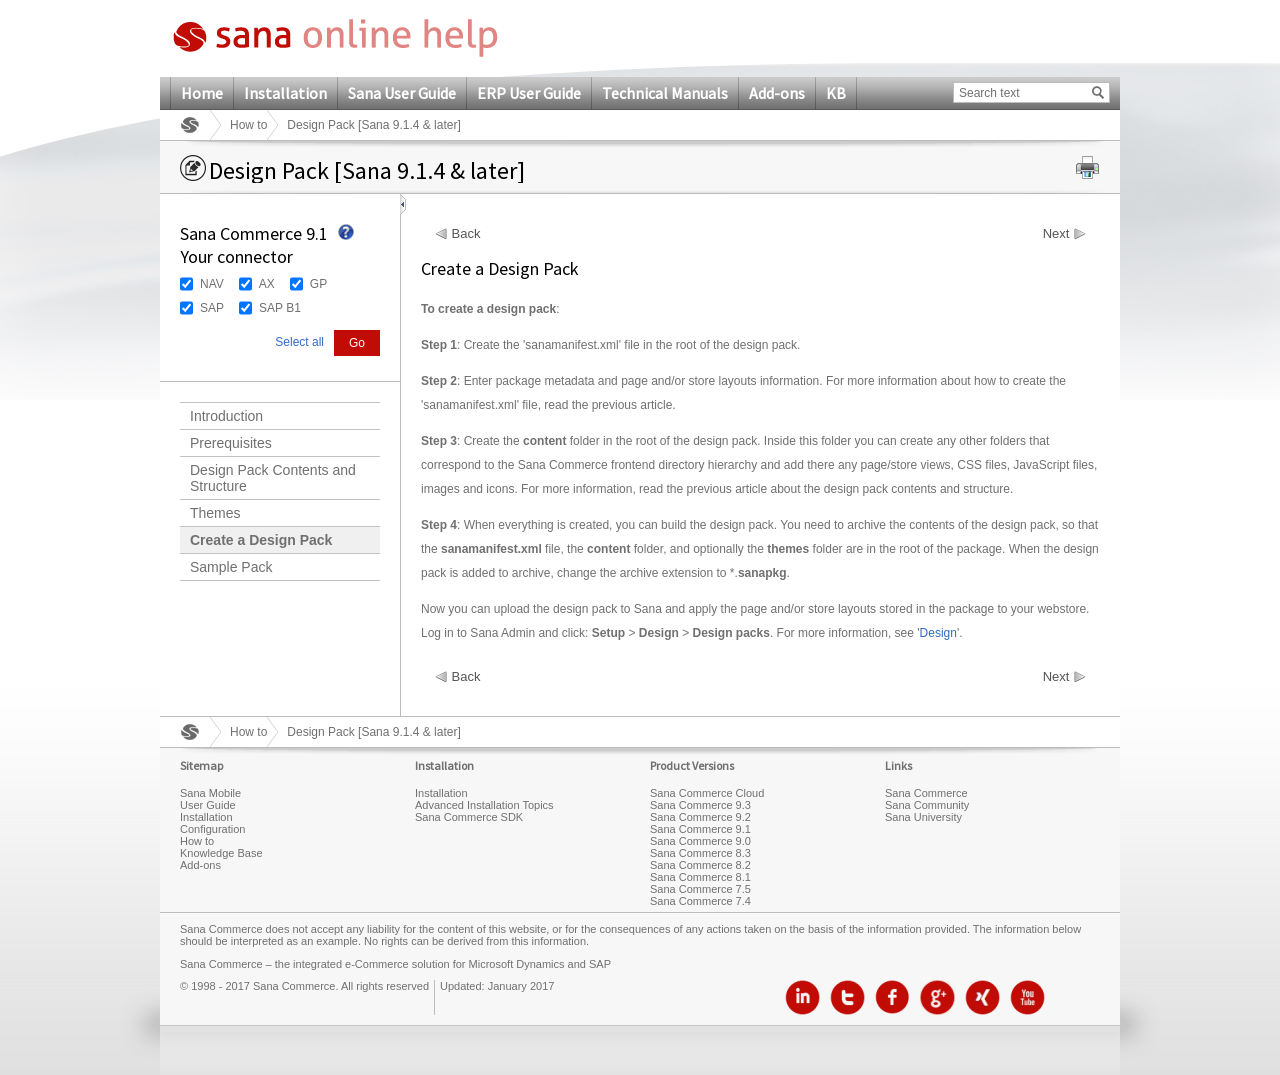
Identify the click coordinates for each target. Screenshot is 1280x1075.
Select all (299, 342)
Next (1056, 234)
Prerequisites (231, 443)
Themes (215, 513)
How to (248, 125)
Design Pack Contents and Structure (273, 478)
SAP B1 (280, 308)
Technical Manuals (665, 93)
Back (466, 234)
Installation (285, 93)
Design (938, 633)
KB (836, 93)
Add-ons (777, 93)
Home (202, 93)
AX (267, 284)
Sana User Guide (402, 93)
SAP (212, 308)
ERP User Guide (529, 93)
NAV (212, 284)
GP (318, 284)
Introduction (226, 416)
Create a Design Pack (261, 540)
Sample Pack (231, 567)
